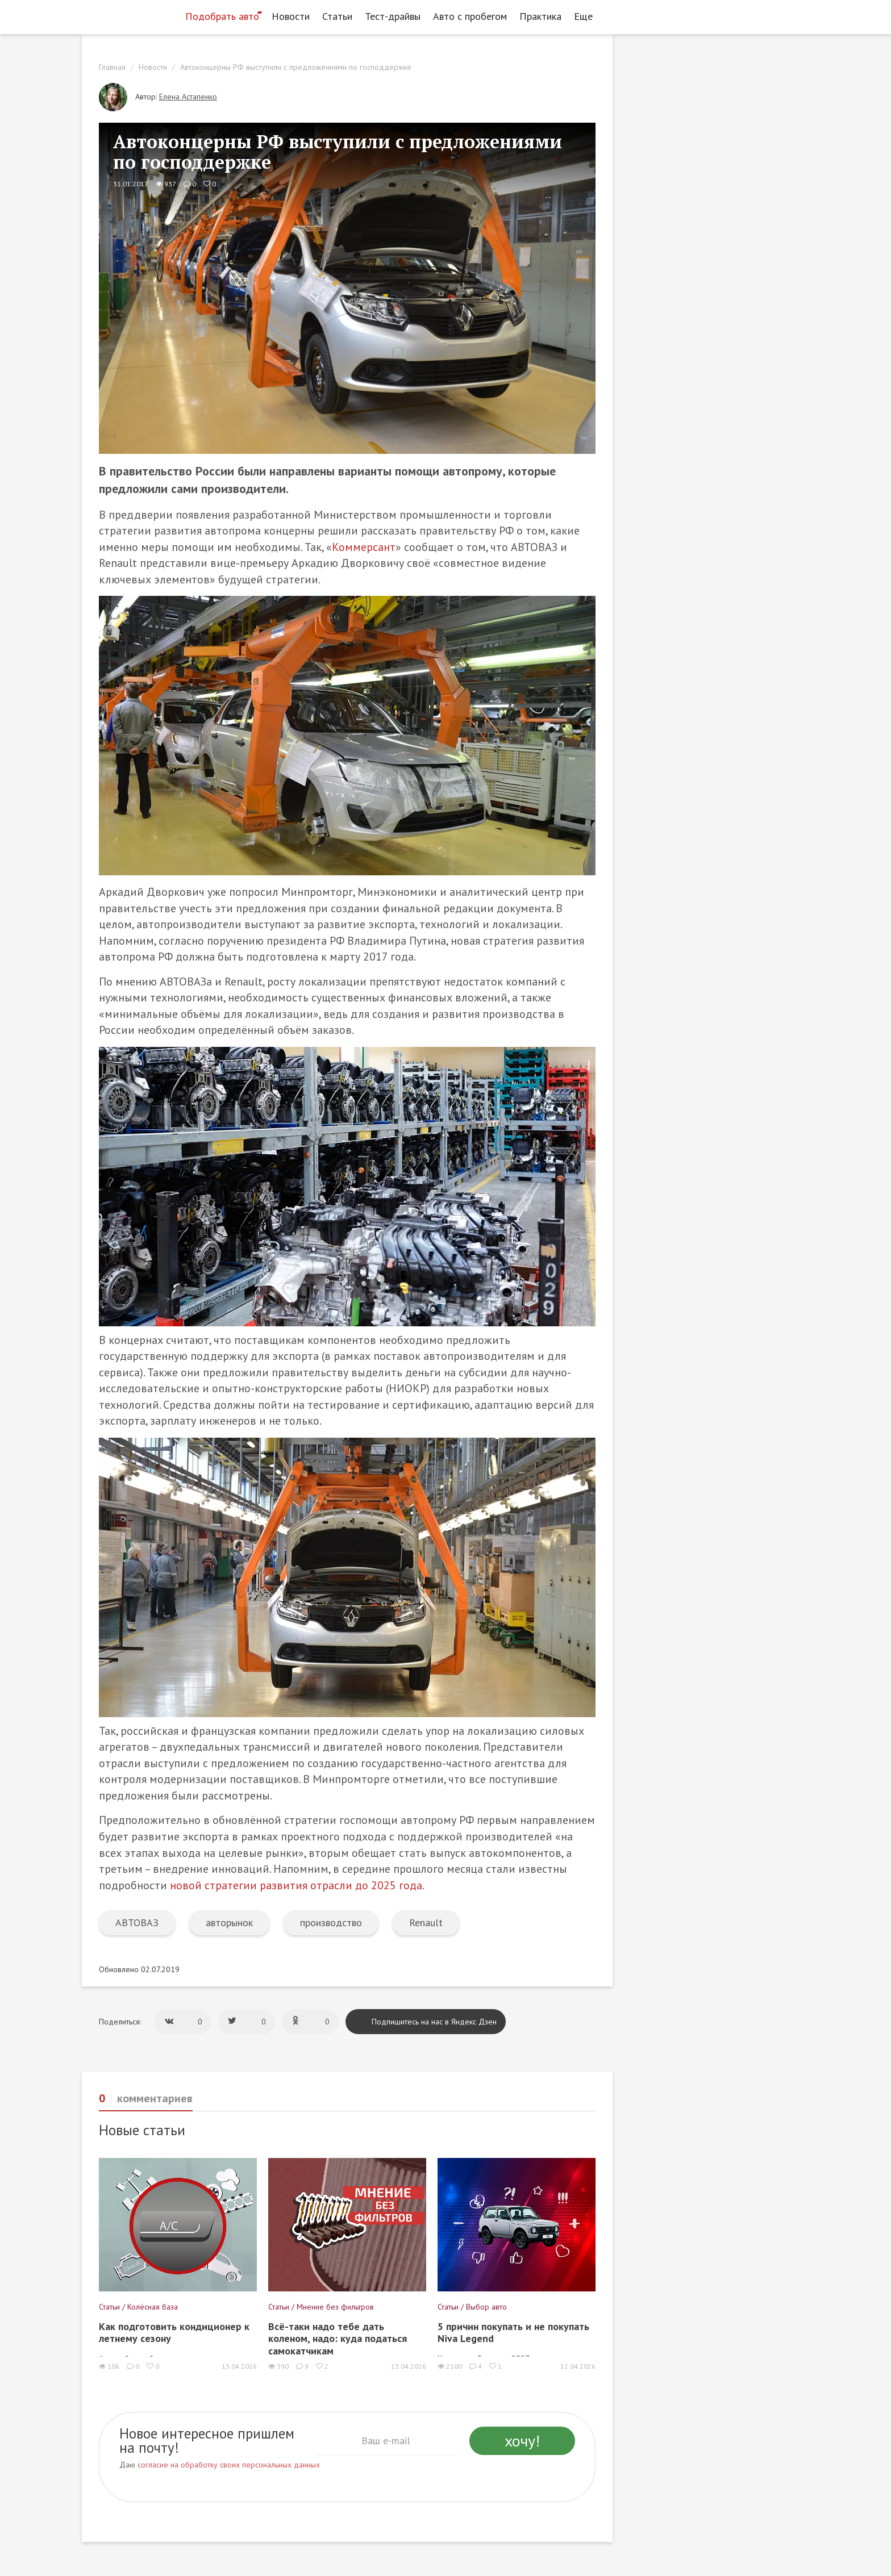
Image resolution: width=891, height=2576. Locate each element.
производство (331, 1922)
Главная (112, 67)
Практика (540, 16)
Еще (586, 16)
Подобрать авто (222, 16)
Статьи (337, 16)
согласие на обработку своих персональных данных (229, 2465)
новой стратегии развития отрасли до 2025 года (296, 1885)
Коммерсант (363, 547)
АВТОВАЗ (137, 1922)
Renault (426, 1922)
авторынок (229, 1922)
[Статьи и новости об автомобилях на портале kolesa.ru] (129, 15)
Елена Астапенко (188, 96)
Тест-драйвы (392, 16)
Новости (291, 16)
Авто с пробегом (470, 16)
